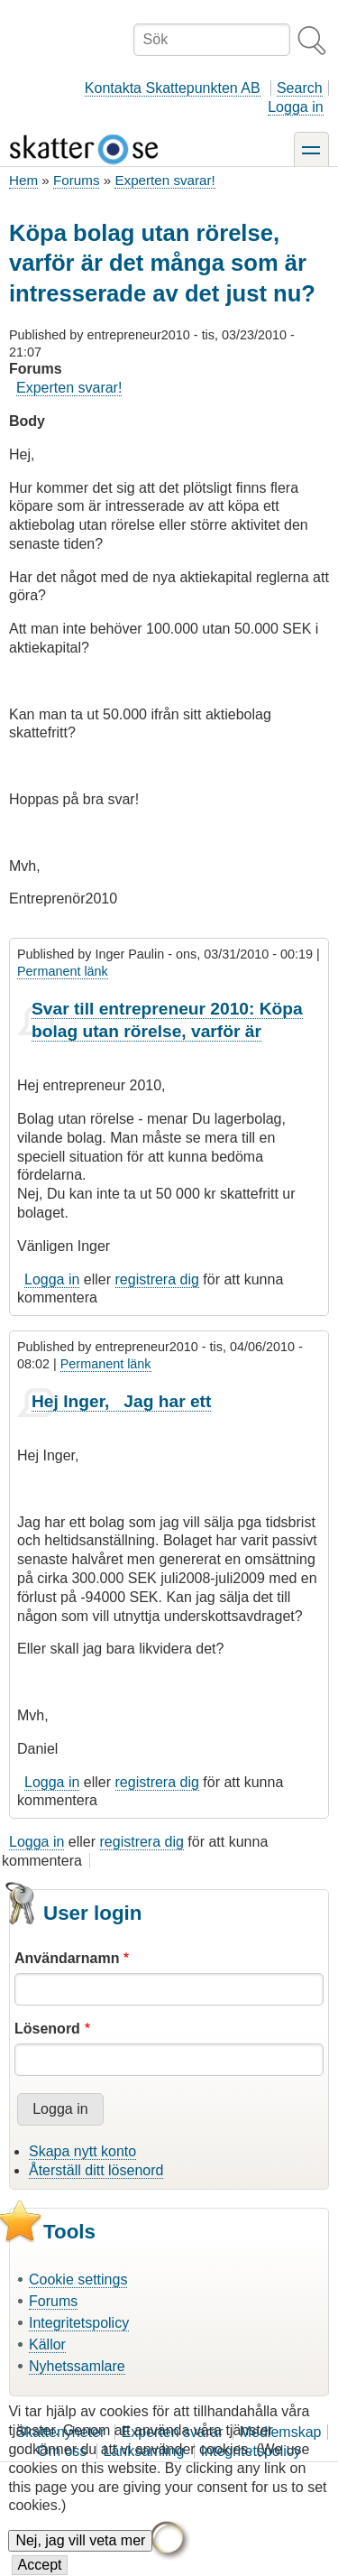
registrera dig (157, 1279)
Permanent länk (62, 971)
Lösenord (47, 2028)
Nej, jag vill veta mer (80, 2555)
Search (300, 88)
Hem (23, 180)
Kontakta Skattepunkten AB (172, 88)
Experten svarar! (164, 180)
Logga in (295, 107)
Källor (47, 2344)
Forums (76, 180)
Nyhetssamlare (77, 2366)
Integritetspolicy (79, 2322)
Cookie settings (78, 2279)
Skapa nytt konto (82, 2151)
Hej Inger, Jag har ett (121, 1401)
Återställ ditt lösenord (96, 2170)
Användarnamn (66, 1958)
